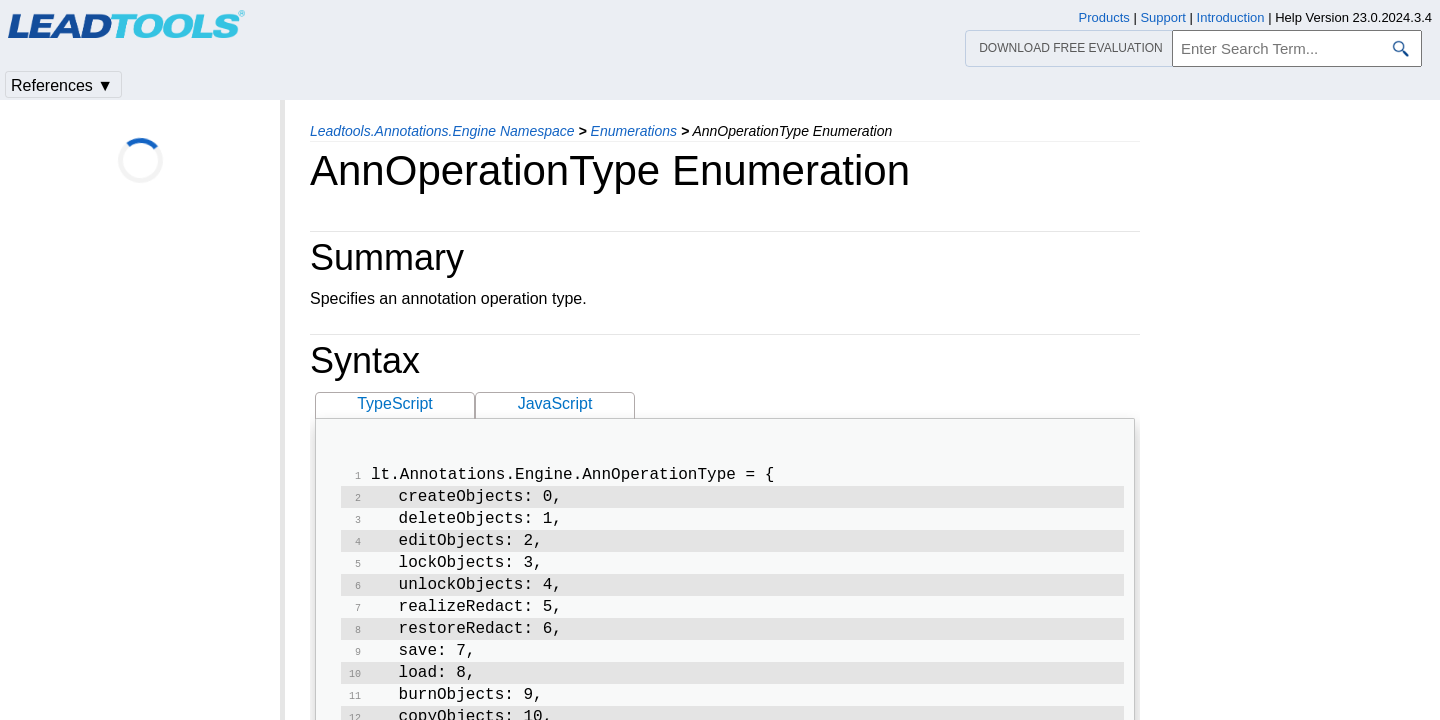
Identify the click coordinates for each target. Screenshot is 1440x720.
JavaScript (555, 403)
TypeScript (395, 403)
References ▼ (62, 85)
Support (1163, 17)
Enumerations (634, 131)
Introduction (1231, 17)
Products (1104, 17)
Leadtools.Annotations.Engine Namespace (442, 131)
